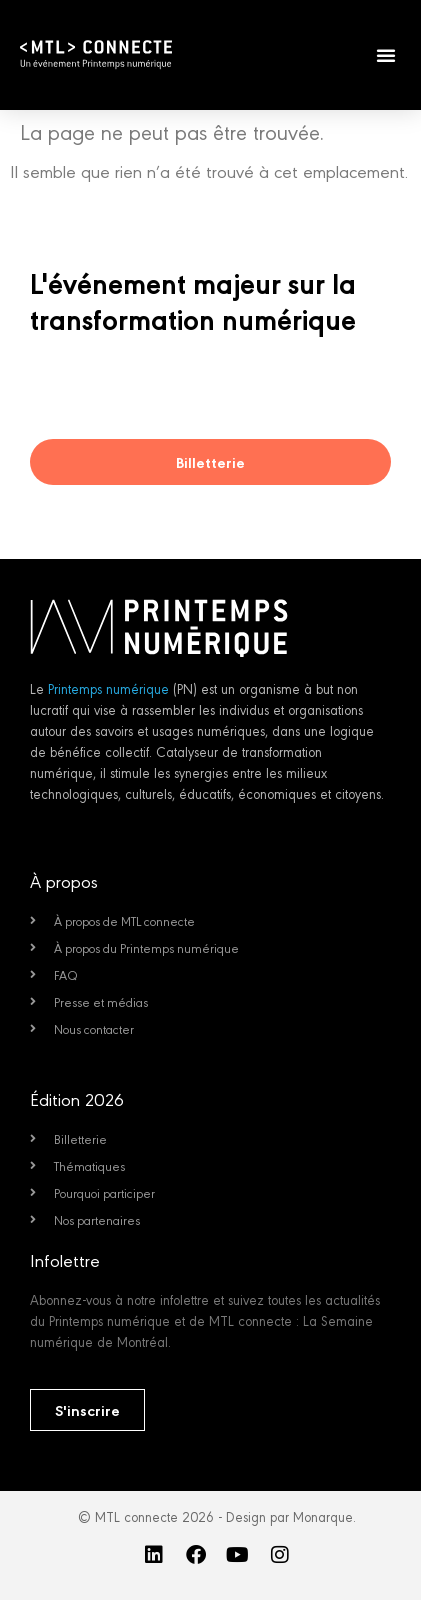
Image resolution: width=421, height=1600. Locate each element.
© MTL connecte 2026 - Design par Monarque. (217, 1516)
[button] (386, 55)
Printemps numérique (108, 688)
